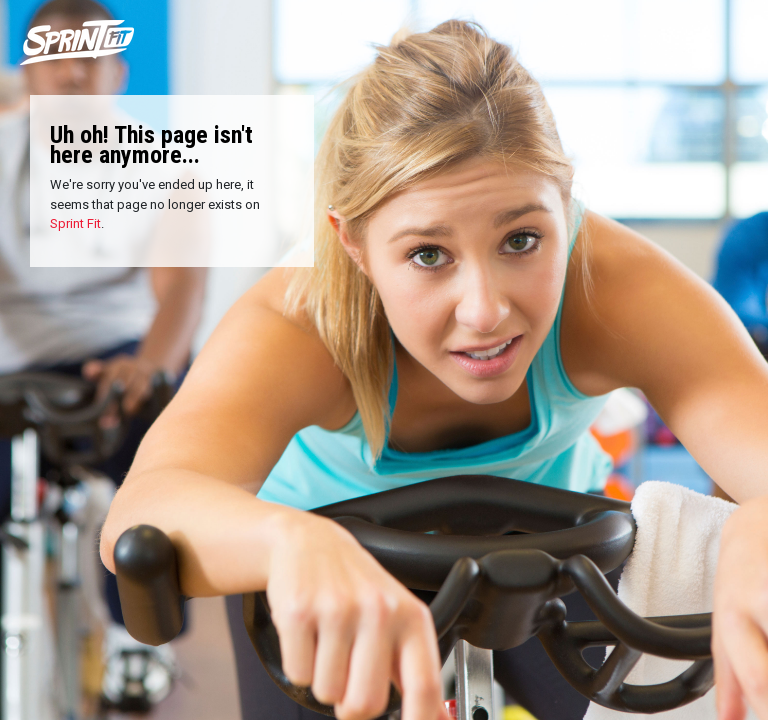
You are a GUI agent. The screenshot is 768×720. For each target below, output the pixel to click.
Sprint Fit (75, 223)
